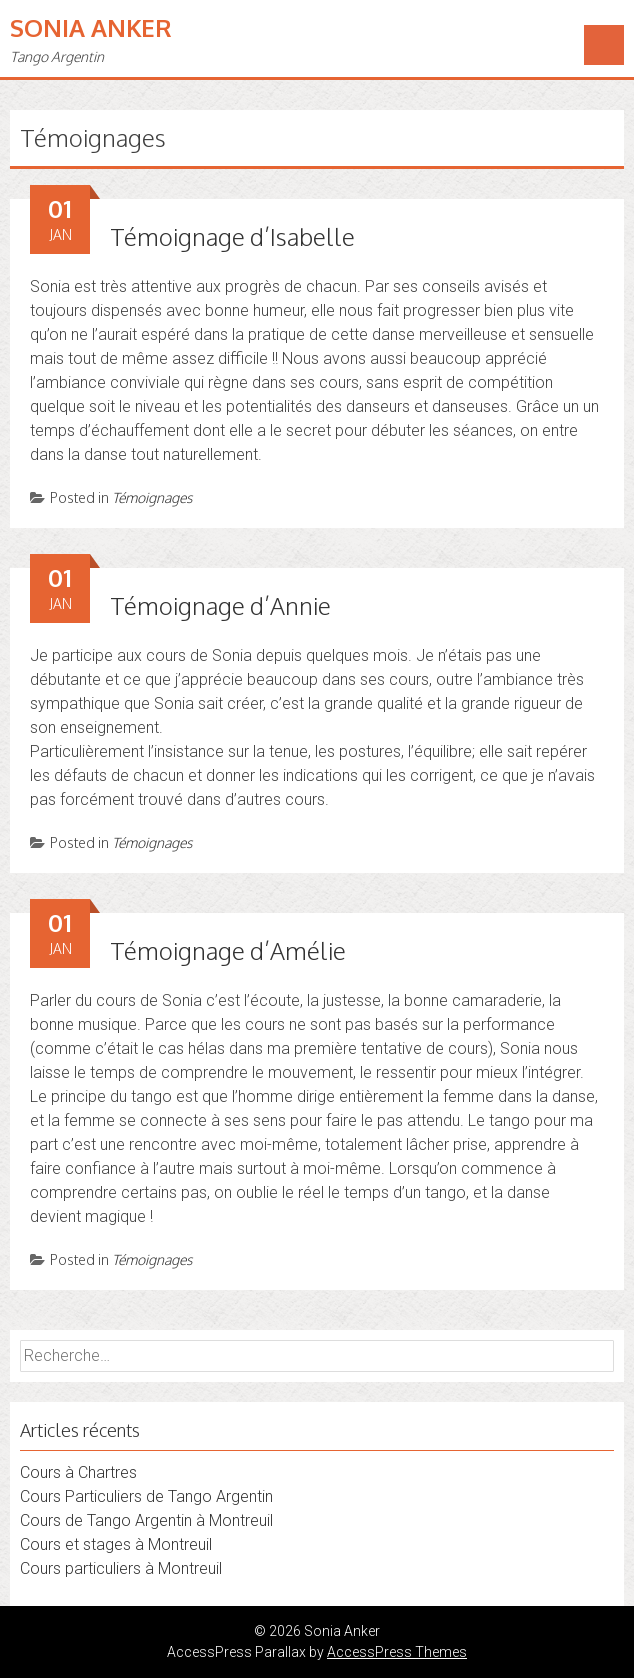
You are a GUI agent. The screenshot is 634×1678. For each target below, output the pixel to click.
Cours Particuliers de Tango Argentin (146, 1496)
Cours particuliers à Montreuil (121, 1568)
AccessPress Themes (397, 1652)
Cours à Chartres (78, 1472)
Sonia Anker (91, 27)
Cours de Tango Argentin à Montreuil (146, 1520)
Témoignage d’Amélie (228, 950)
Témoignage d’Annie (220, 605)
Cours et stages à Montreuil (116, 1544)
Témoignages (152, 497)
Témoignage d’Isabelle (232, 236)
